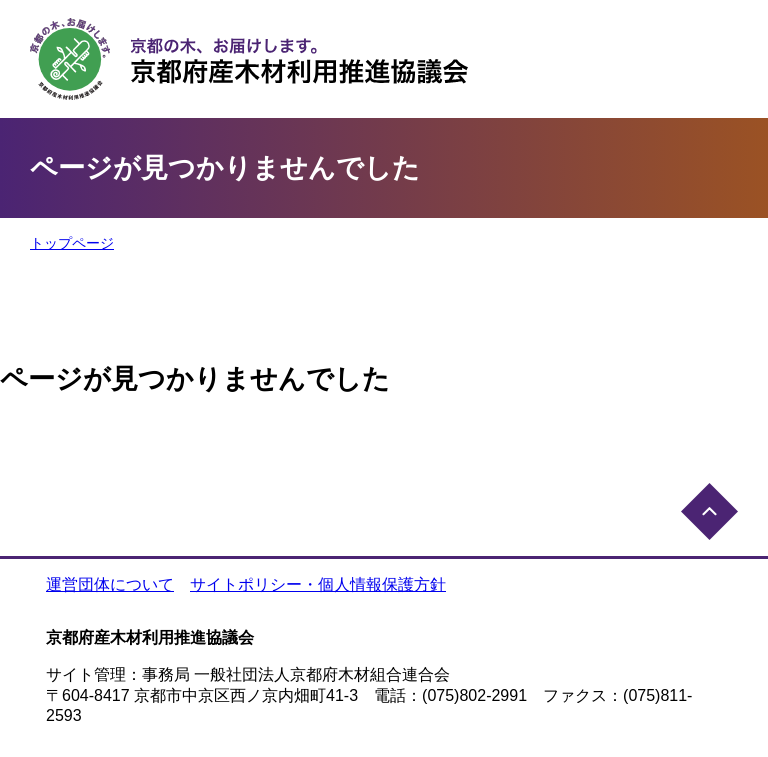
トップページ (72, 243)
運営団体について (110, 584)
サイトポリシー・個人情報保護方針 (318, 584)
